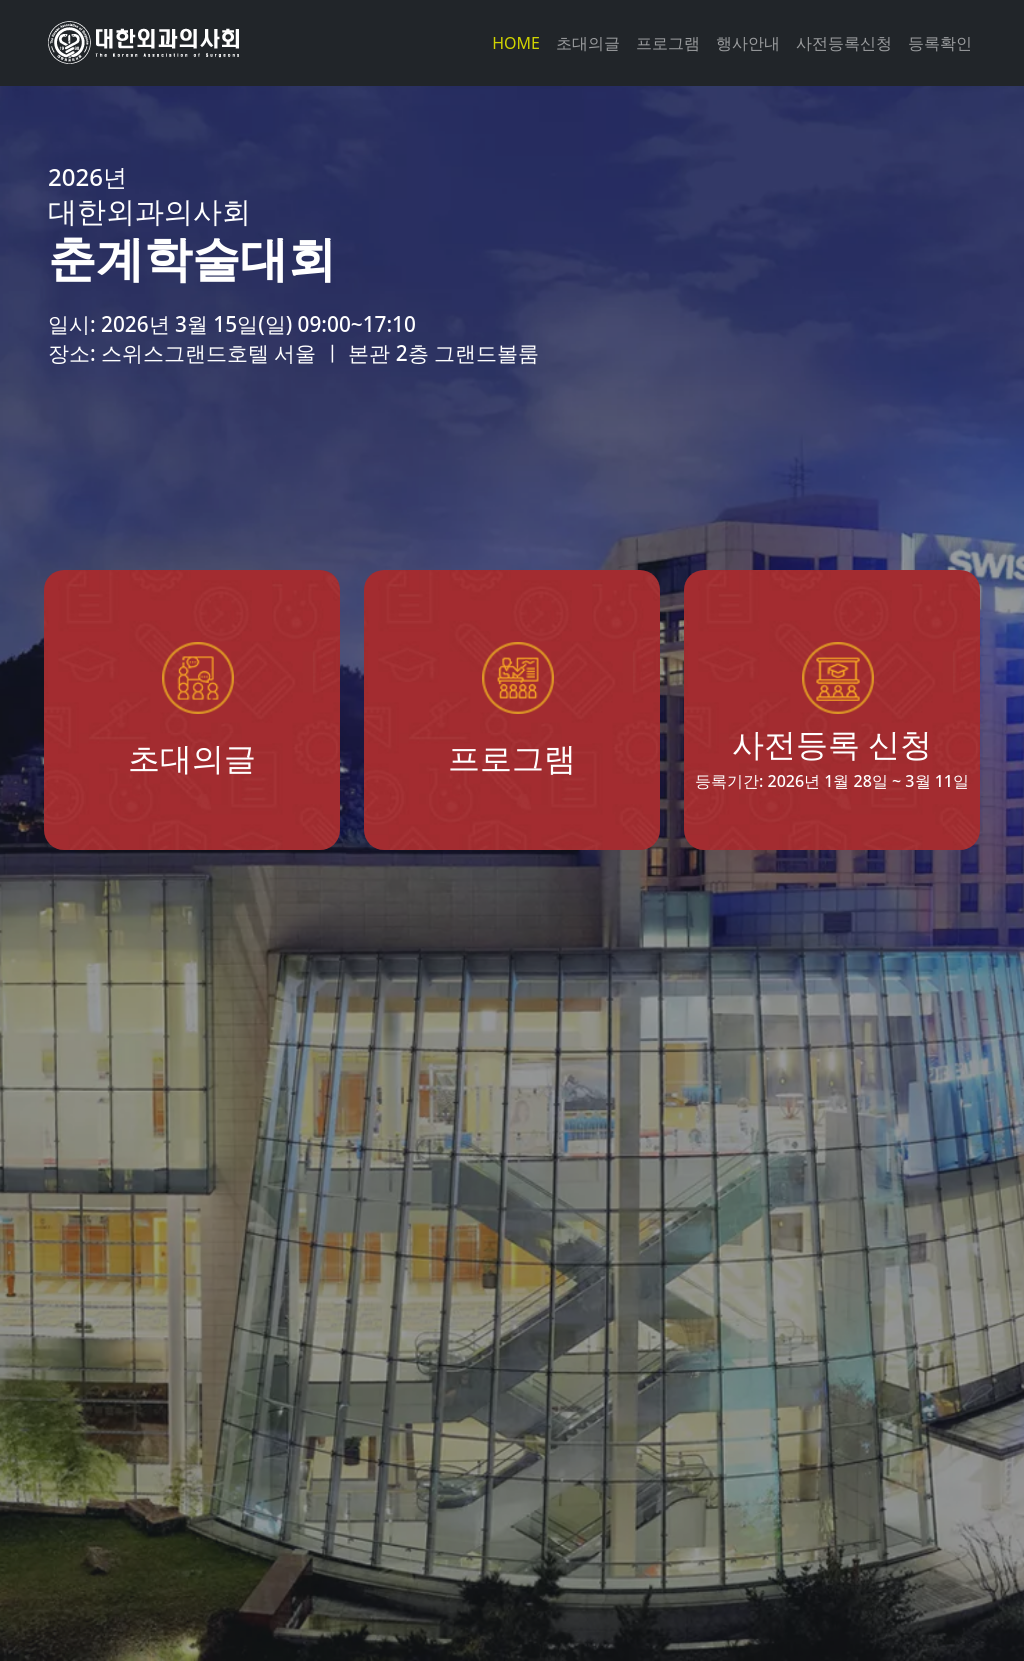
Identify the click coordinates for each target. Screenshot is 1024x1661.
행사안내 (748, 43)
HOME (516, 43)
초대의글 (588, 43)
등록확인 (940, 43)
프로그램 (668, 43)
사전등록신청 (844, 43)
